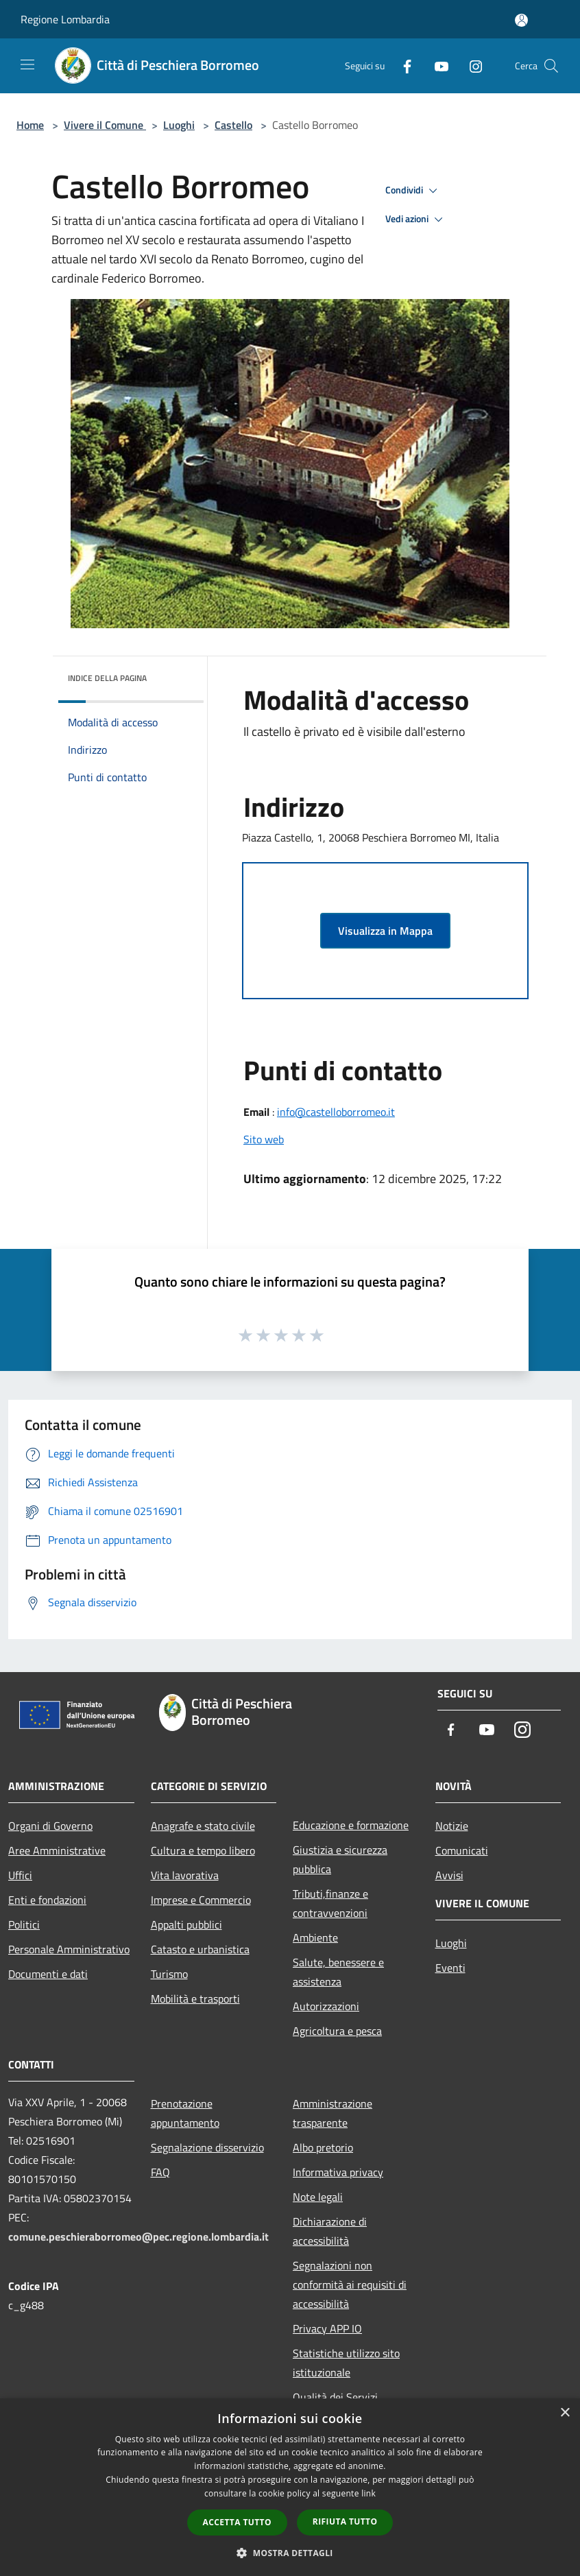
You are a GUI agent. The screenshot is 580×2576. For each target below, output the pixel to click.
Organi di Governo (50, 1825)
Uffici (20, 1875)
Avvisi (449, 1875)
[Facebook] (401, 65)
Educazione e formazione (351, 1825)
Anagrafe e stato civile (203, 1825)
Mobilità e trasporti (195, 1998)
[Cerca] (551, 66)
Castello (233, 125)
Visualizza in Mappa (385, 930)
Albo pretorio (323, 2147)
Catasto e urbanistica (200, 1949)
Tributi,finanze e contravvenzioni (330, 1903)
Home (30, 125)
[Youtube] (436, 65)
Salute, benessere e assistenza (338, 1972)
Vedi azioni (416, 219)
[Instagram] (470, 65)
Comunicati (461, 1850)
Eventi (450, 1967)
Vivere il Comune (105, 125)
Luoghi (179, 125)
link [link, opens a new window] (368, 2493)
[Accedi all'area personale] (521, 20)
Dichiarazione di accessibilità (330, 2231)
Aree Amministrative (57, 1850)
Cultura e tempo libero (203, 1850)
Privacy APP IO (327, 2328)
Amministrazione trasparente (332, 2113)
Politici (24, 1924)
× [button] (564, 2413)
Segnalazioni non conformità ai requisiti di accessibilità (350, 2284)
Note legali (318, 2197)
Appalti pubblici (186, 1924)
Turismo (169, 1974)
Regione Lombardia (65, 19)
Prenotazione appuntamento (185, 2113)
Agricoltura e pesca (337, 2031)
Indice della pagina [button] (107, 677)
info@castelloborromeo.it (336, 1112)
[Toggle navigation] (27, 64)
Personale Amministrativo (69, 1949)
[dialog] (290, 2487)
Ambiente (315, 1937)
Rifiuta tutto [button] (345, 2521)
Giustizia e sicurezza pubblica (340, 1859)
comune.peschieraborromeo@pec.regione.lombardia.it (138, 2236)
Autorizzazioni (326, 2006)
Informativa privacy (338, 2172)
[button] (290, 2553)
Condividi (413, 190)
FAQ (160, 2172)
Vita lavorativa (185, 1875)
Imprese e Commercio (201, 1900)
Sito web (263, 1139)
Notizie (451, 1825)
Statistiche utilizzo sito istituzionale (346, 2363)
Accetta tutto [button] (237, 2522)
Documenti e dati (48, 1974)
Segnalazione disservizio (207, 2147)
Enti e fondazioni (47, 1900)
